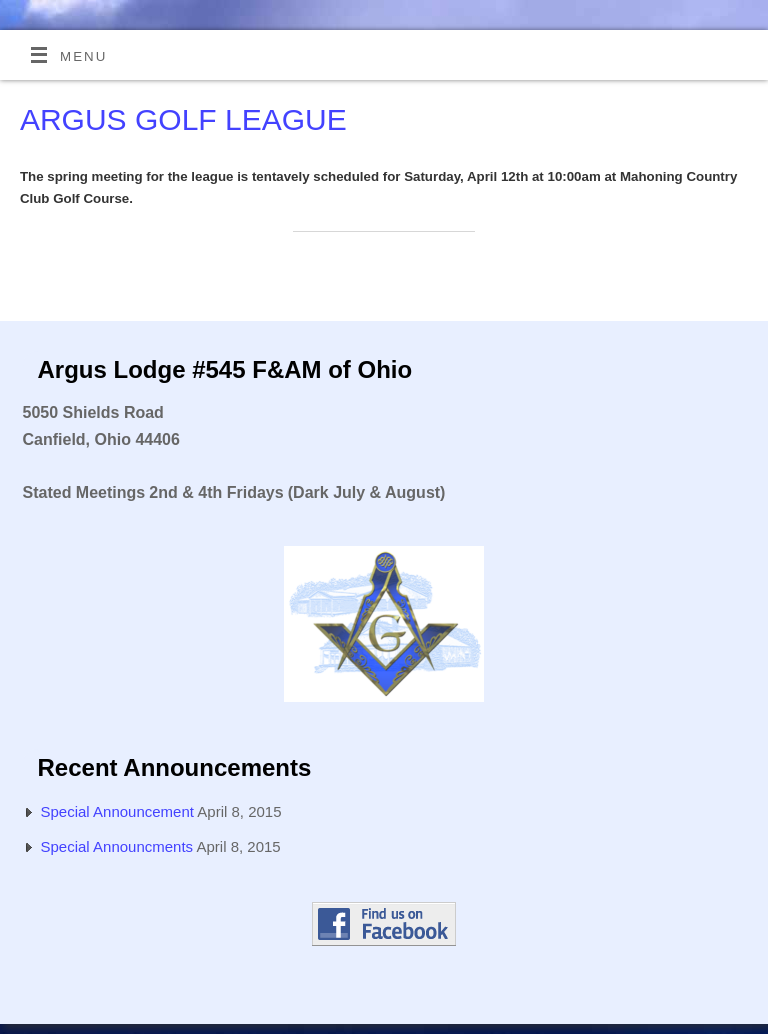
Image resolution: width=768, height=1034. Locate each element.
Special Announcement (117, 811)
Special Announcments (117, 846)
